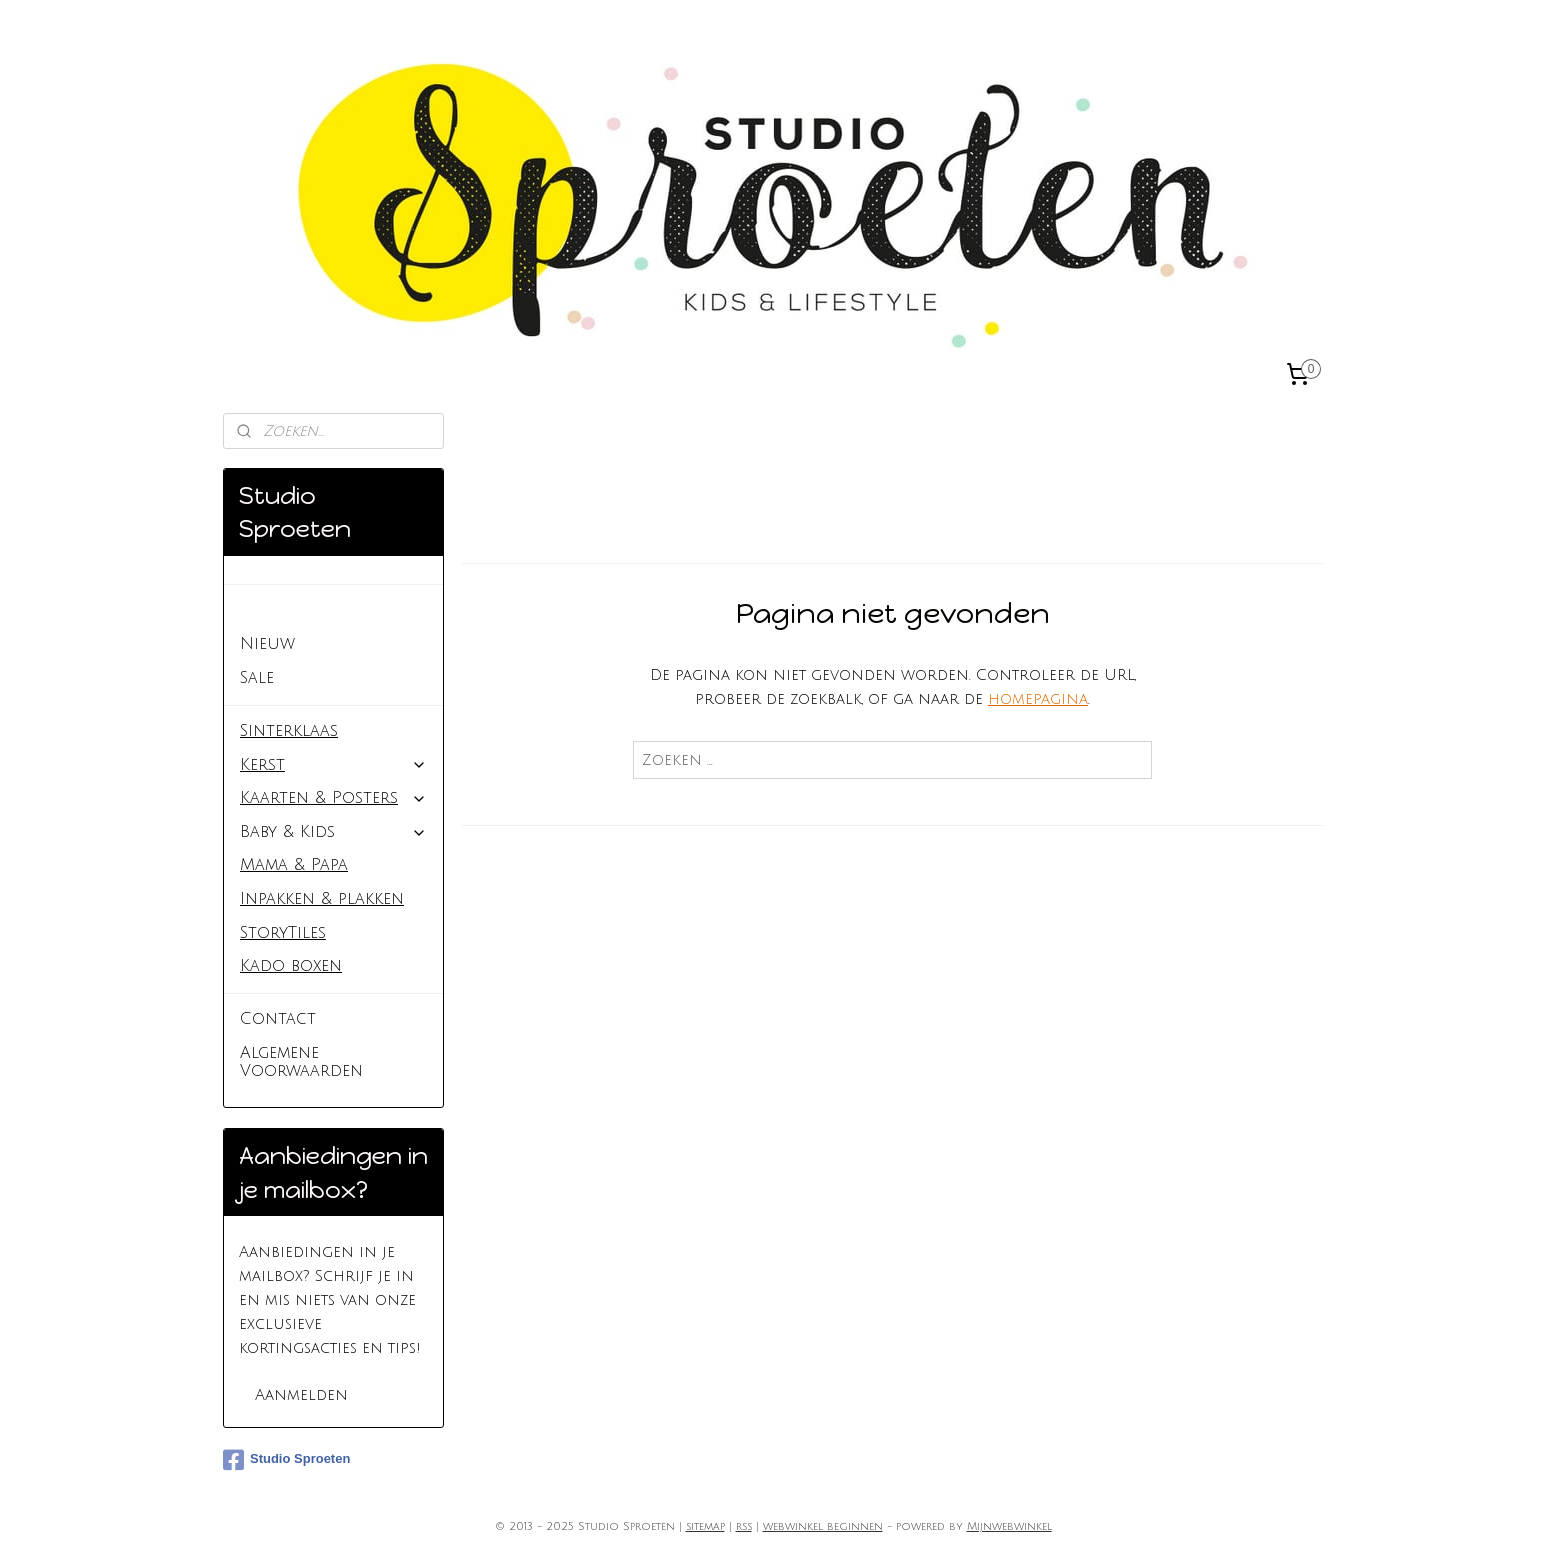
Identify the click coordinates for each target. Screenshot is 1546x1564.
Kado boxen (291, 966)
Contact (278, 1019)
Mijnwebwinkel (1009, 1527)
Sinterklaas (289, 731)
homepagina (1038, 699)
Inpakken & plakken (322, 899)
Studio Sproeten (312, 610)
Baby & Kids (333, 832)
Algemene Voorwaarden (301, 1062)
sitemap (705, 1527)
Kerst (333, 765)
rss (744, 1527)
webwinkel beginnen (823, 1527)
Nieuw (267, 644)
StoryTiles (283, 933)
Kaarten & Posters (333, 798)
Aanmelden (301, 1395)
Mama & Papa (294, 865)
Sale (257, 678)
